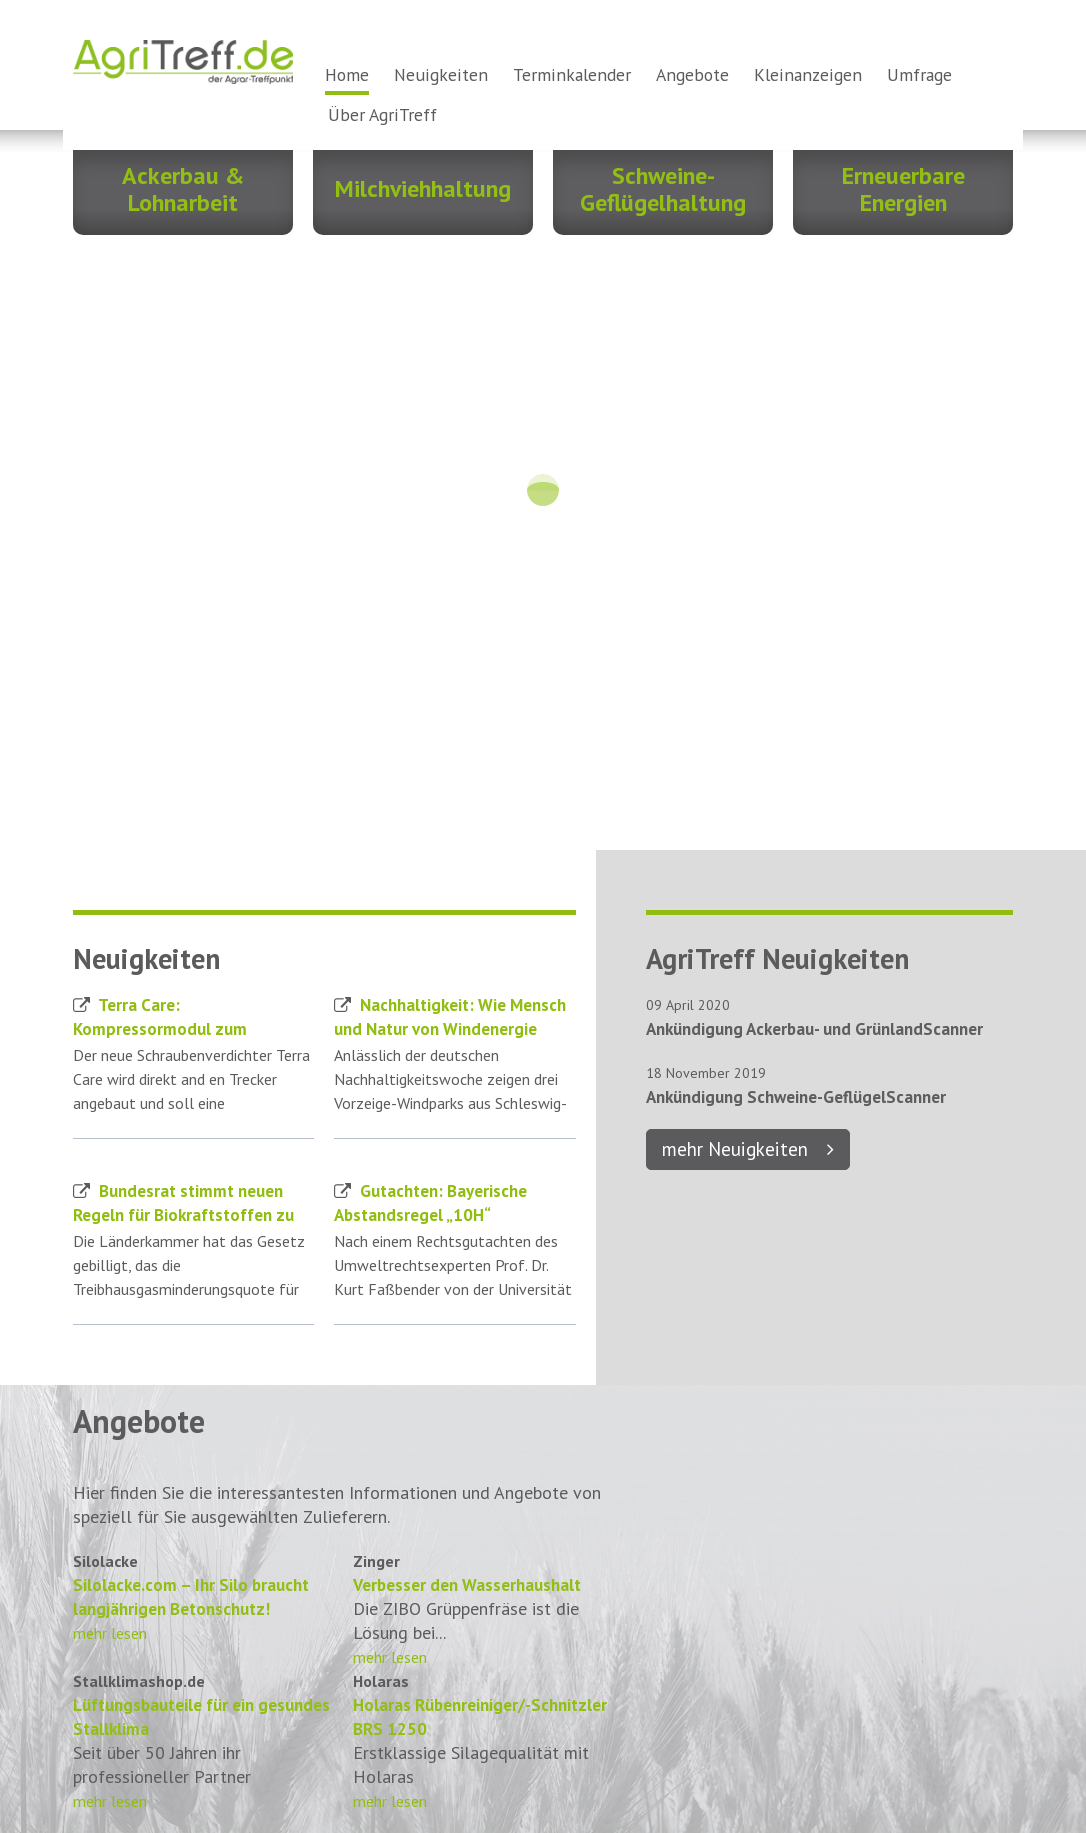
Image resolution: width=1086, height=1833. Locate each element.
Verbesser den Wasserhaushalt (467, 1585)
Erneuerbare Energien (903, 189)
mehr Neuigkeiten (735, 1148)
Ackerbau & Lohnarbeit (183, 189)
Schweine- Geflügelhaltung (663, 189)
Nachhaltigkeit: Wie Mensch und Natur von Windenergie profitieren (450, 1029)
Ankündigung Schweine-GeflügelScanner (796, 1097)
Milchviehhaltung (423, 188)
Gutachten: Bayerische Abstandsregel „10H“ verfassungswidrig (430, 1215)
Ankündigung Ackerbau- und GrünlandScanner (814, 1029)
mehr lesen (110, 1633)
